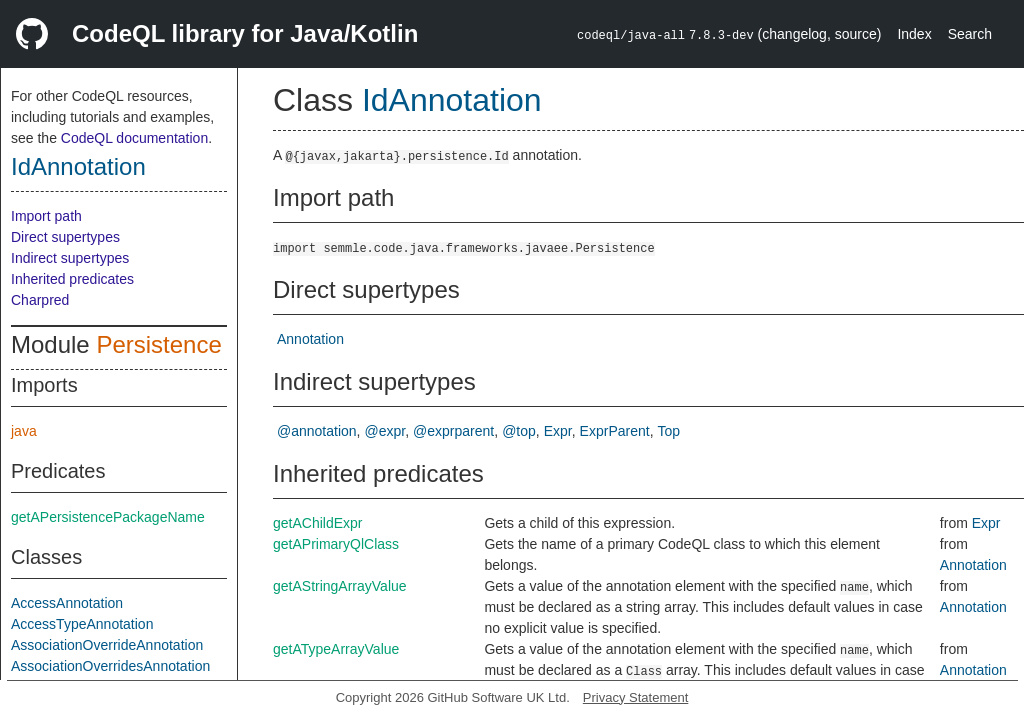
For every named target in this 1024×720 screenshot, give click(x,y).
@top (519, 431)
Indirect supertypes (70, 258)
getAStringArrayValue (340, 586)
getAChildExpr (318, 523)
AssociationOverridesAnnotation (110, 666)
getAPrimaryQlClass (336, 544)
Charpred (40, 300)
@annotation (317, 431)
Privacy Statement (636, 697)
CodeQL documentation (134, 138)
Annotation (310, 339)
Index (914, 34)
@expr (385, 431)
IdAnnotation (78, 166)
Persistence (158, 344)
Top (669, 431)
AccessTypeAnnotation (82, 624)
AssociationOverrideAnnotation (107, 645)
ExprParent (615, 431)
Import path (46, 216)
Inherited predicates (72, 279)
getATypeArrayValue (336, 649)
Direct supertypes (65, 237)
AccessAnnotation (67, 603)
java (24, 431)
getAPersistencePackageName (108, 517)
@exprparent (453, 431)
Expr (558, 431)
